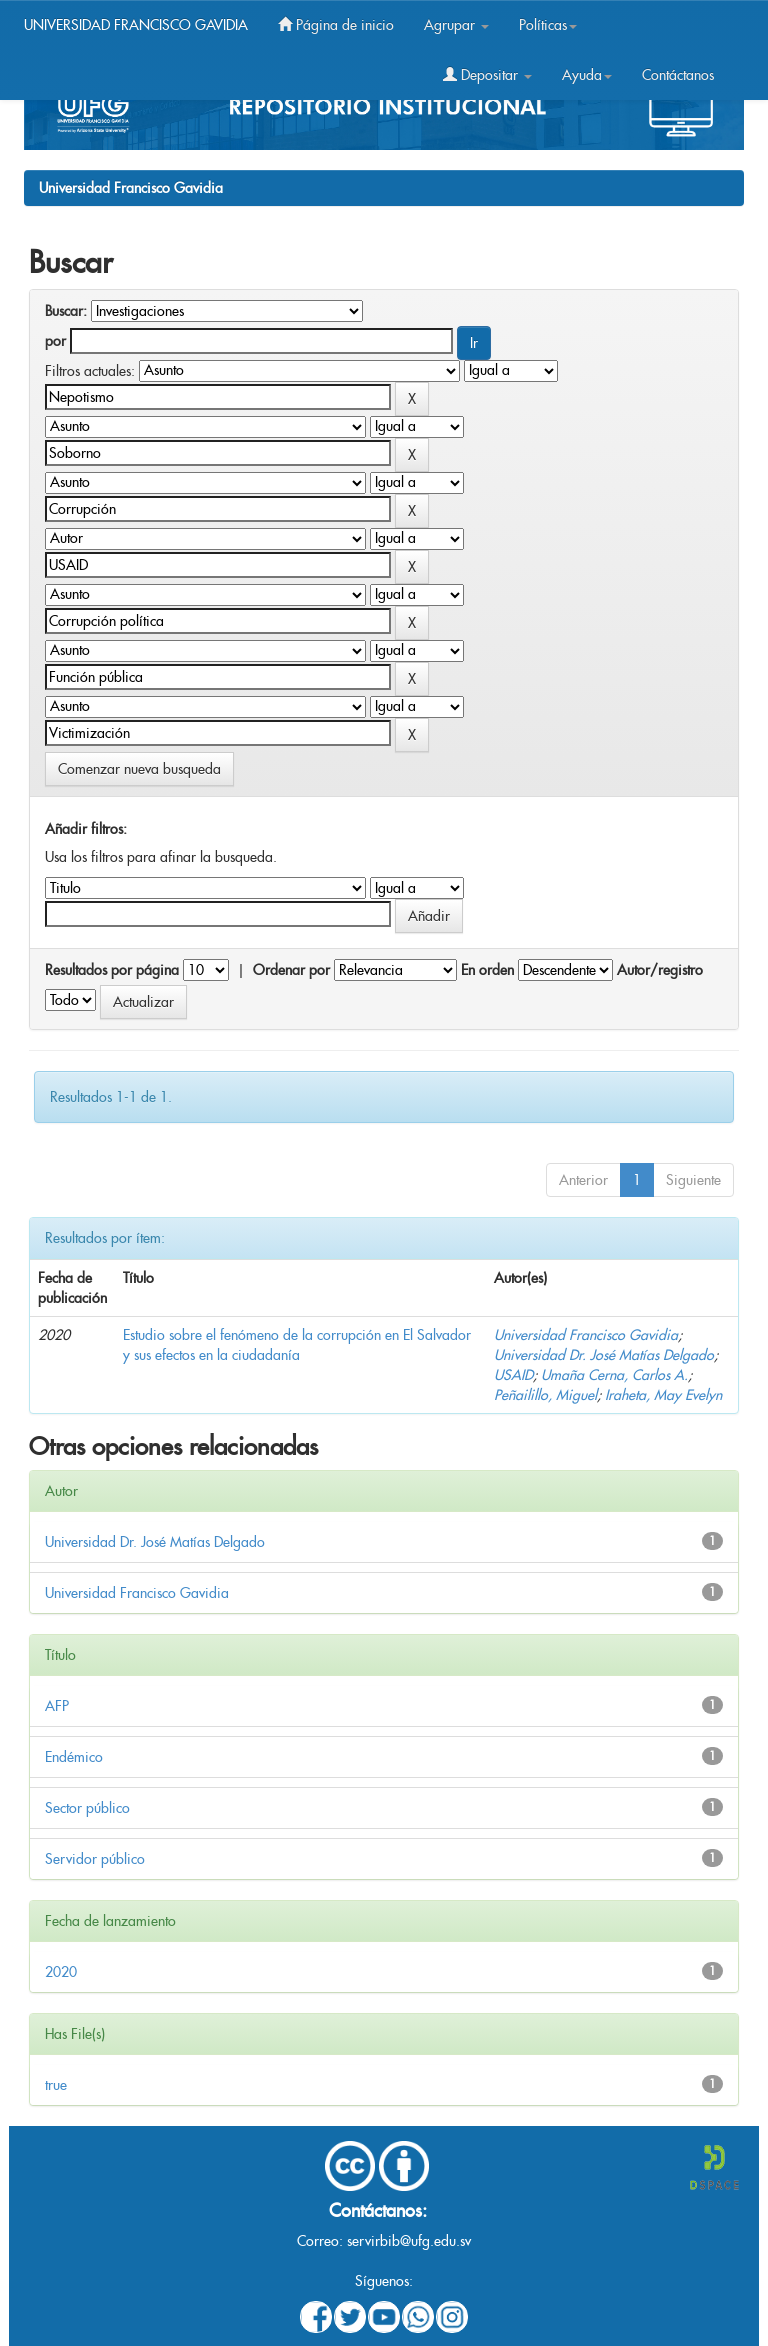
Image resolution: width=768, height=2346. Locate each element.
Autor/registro (660, 970)
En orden (487, 970)
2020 (61, 1972)
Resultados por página (112, 970)
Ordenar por (291, 970)
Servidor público (95, 1859)
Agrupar (456, 25)
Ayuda (587, 75)
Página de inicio (336, 25)
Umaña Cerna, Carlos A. (614, 1375)
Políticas (548, 25)
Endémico (74, 1757)
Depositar (487, 75)
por (55, 341)
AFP (57, 1706)
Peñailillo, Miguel (545, 1395)
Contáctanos (678, 75)
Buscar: (66, 311)
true (56, 2085)
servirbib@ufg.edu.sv (409, 2241)
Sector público (87, 1808)
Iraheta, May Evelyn (663, 1395)
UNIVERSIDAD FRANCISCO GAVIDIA (136, 25)
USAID (513, 1375)
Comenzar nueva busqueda (139, 769)
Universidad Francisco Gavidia (131, 188)
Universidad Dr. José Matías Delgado (604, 1355)
